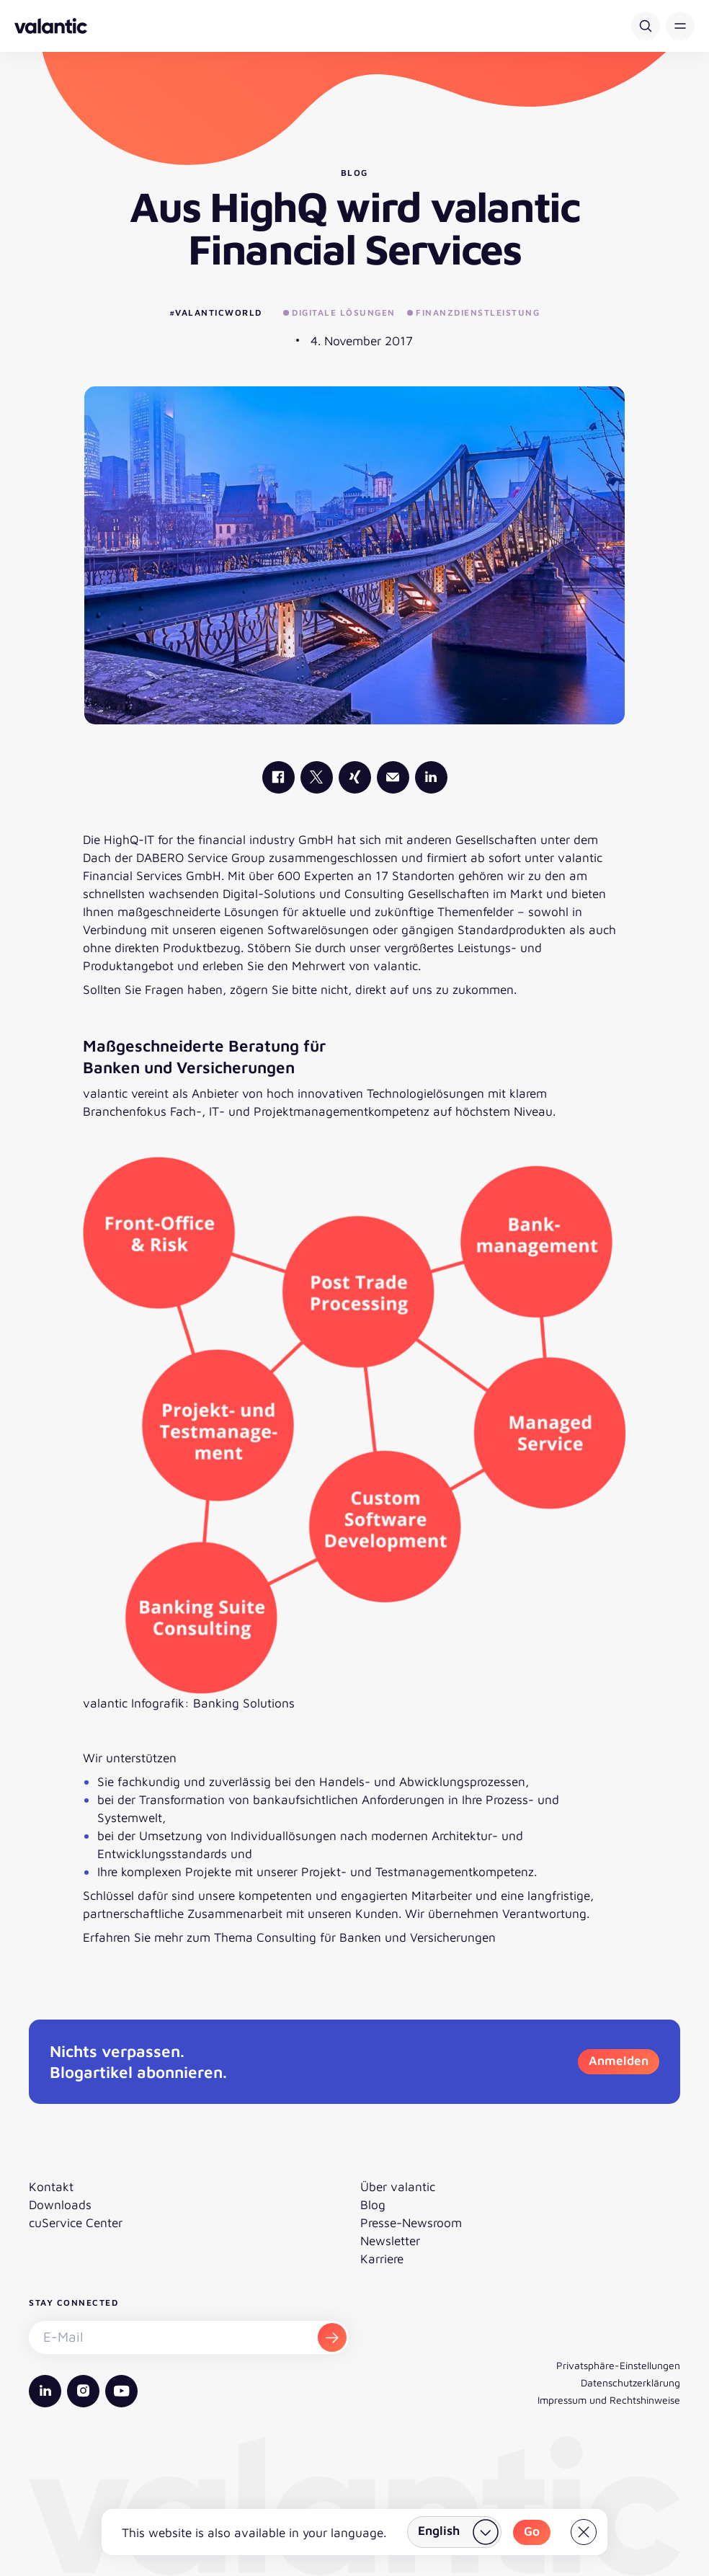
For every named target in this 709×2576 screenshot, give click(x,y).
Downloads (60, 2204)
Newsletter (390, 2240)
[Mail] (393, 777)
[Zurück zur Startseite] (50, 26)
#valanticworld (215, 312)
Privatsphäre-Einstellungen (618, 2365)
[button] (680, 26)
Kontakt (51, 2186)
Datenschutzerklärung (630, 2382)
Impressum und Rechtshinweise (609, 2400)
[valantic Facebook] (278, 777)
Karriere (381, 2258)
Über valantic (397, 2186)
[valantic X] (316, 777)
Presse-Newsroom (411, 2222)
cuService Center (75, 2222)
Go (532, 2531)
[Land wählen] (454, 2532)
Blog (372, 2204)
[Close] (584, 2532)
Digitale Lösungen (339, 312)
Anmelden (618, 2060)
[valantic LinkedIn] (431, 777)
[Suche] (645, 26)
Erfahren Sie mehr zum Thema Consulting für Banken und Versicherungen (289, 1937)
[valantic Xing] (355, 777)
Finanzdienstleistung (473, 312)
